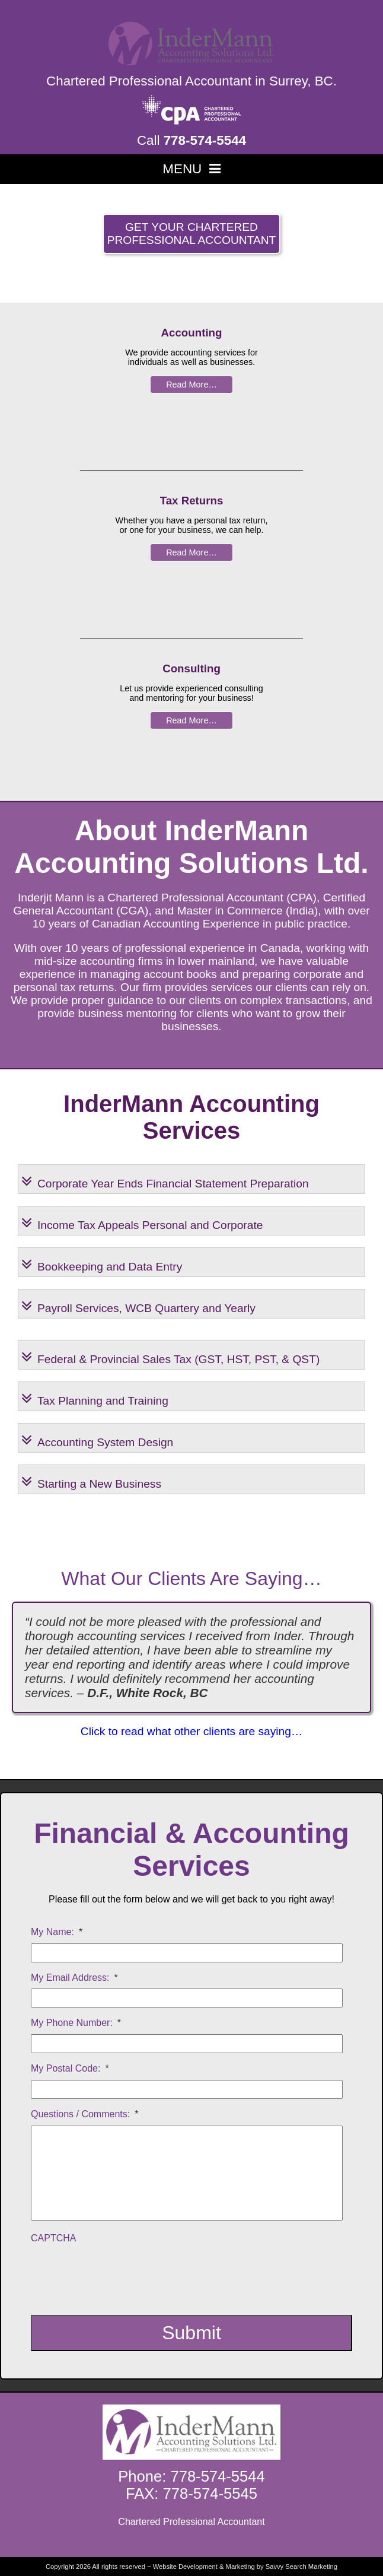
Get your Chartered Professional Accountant (191, 233)
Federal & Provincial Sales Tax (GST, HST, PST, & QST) (170, 1353)
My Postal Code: (70, 2068)
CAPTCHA (53, 2238)
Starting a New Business (91, 1478)
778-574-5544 (205, 140)
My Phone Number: (76, 2023)
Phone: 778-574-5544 (191, 2476)
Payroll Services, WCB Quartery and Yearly (138, 1302)
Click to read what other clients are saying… (191, 1731)
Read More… (191, 384)
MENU (191, 168)
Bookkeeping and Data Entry (101, 1260)
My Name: (56, 1932)
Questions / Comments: (84, 2114)
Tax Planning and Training (94, 1395)
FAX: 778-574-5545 (191, 2493)
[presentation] (121, 2273)
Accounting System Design (97, 1436)
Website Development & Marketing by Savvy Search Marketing (245, 2566)
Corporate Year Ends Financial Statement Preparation (165, 1177)
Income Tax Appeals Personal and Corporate (142, 1219)
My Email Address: (74, 1978)
